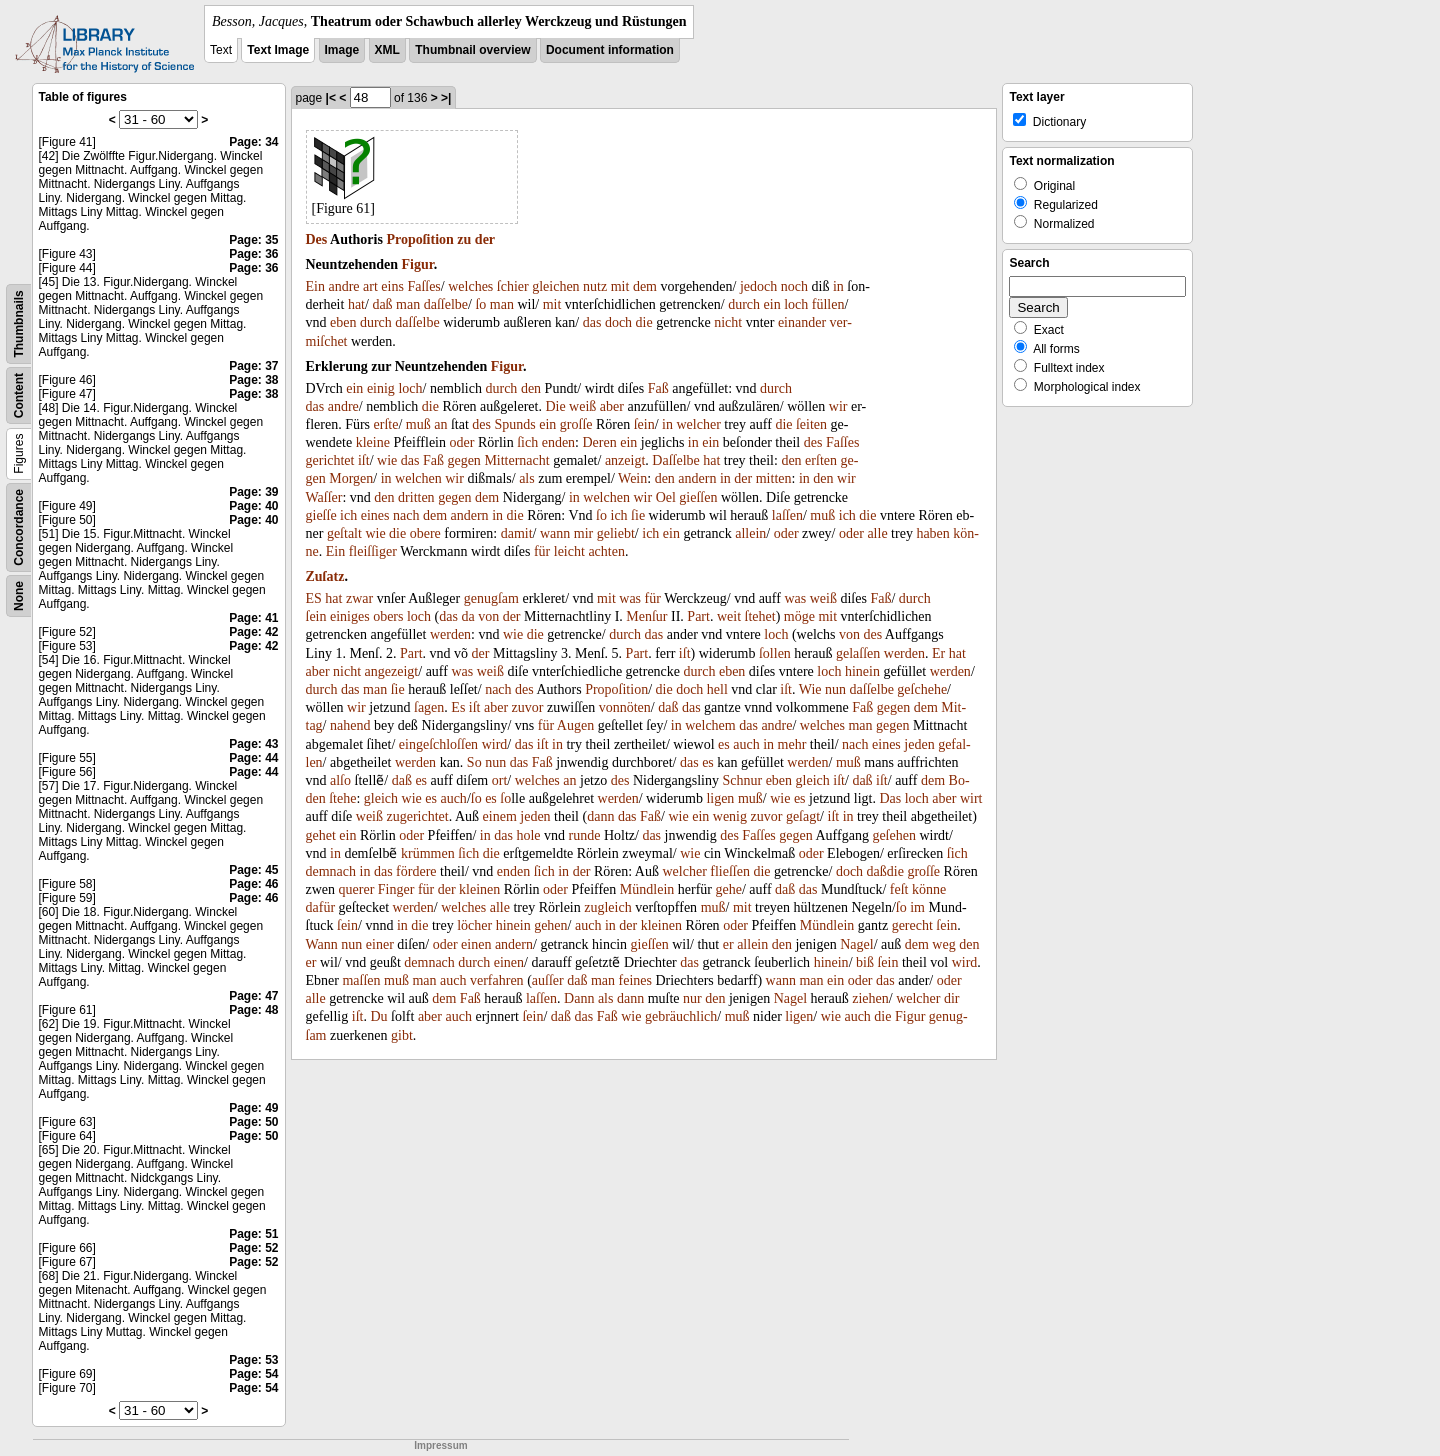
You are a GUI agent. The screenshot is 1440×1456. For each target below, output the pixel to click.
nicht (728, 322)
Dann (579, 998)
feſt (899, 889)
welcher (699, 424)
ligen (720, 798)
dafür (321, 907)
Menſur (646, 616)
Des (317, 239)
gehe (728, 889)
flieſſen (730, 871)
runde (585, 835)
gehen (550, 925)
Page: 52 (253, 1248)
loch (796, 304)
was (630, 598)
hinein (862, 671)
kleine (373, 442)
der (485, 239)
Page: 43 (253, 744)
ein (772, 304)
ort (500, 780)
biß (865, 962)
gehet (321, 835)
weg (943, 944)
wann (555, 533)
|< (331, 98)
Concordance (19, 527)
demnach (331, 871)
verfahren (497, 980)
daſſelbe (446, 304)
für (542, 551)
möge (799, 616)
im (917, 907)
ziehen (870, 998)
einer (380, 944)
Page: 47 (253, 996)
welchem (710, 725)
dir (952, 998)
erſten (821, 460)
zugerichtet (418, 816)
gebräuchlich (681, 1016)
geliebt (616, 533)
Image (342, 50)
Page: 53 (253, 1360)
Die (555, 406)
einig (381, 388)
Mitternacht (516, 460)
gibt (402, 1035)
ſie (638, 515)
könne (929, 889)
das (592, 322)
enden (558, 442)
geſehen (894, 835)
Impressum (440, 1445)
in (838, 286)
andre (343, 286)
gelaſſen (858, 653)
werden (450, 634)
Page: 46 (253, 884)
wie (387, 460)
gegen (463, 460)
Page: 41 (253, 618)
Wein (632, 478)
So (474, 762)
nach (406, 515)
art (370, 286)
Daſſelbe (675, 460)
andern (697, 478)
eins (392, 286)
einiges (350, 616)
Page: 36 (253, 254)
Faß (658, 388)
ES (314, 598)
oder (462, 442)
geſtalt (344, 533)
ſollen (775, 653)
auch (746, 744)
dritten (416, 497)
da (467, 616)
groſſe (576, 424)
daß (382, 304)
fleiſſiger (373, 551)
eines (375, 515)
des (481, 424)
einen (476, 944)
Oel (666, 497)
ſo (480, 304)
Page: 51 (253, 1234)
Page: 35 (253, 240)
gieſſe (321, 515)
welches (470, 286)
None (19, 596)
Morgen (351, 478)
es (724, 744)
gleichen (555, 286)
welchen (418, 478)
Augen (575, 725)
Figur (418, 264)
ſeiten (811, 424)
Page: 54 (253, 1374)
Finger (396, 889)
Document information (610, 50)
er (728, 944)
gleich (813, 780)
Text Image (278, 50)
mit (620, 286)
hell (717, 689)
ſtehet (760, 616)
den (531, 388)
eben (343, 322)
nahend (350, 725)
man (408, 304)
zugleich (607, 907)
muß (418, 424)
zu (464, 239)
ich (348, 515)
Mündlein (647, 889)
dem (645, 286)
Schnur (742, 780)
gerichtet (330, 460)
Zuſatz (325, 576)
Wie (810, 689)
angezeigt (392, 671)
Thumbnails (19, 323)
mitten (774, 478)
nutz (595, 286)
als (527, 478)
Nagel (856, 944)
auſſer (548, 980)
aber (612, 406)
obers (388, 616)
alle (877, 533)
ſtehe (342, 798)
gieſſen (698, 497)
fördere (416, 871)
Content (19, 395)
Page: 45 (253, 870)
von (488, 616)
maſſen (361, 980)
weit (729, 616)
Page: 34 (253, 142)
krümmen (428, 853)
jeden (919, 744)
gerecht (912, 925)
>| (446, 98)
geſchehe (922, 689)
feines (635, 980)
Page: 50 (253, 1122)
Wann (322, 944)
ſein (644, 424)
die (644, 322)
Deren (600, 442)
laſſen (787, 515)
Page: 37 (253, 366)
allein (750, 533)
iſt (364, 460)
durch (744, 304)
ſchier (513, 286)
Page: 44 (253, 758)
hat (356, 304)
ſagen (429, 707)
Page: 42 (253, 632)
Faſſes (423, 286)
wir (838, 406)
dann (600, 816)
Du (378, 1016)
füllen (828, 304)
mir (583, 533)
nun (835, 689)
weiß (582, 406)
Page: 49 (253, 1108)
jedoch (758, 286)
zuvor (528, 707)
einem (500, 816)
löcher (474, 925)
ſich (527, 442)
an (440, 424)
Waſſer (324, 497)
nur (692, 998)
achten (606, 551)
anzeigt (625, 460)
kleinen (479, 889)
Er (938, 653)
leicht (569, 551)
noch (794, 286)
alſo (340, 780)
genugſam (491, 598)
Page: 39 (253, 492)
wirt (971, 798)
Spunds (515, 424)
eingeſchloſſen (438, 744)
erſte (386, 424)
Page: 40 (253, 506)
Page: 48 (253, 1010)
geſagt (803, 816)
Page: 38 (253, 380)
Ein (315, 286)
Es (458, 707)
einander (802, 322)
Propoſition (419, 239)
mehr (792, 744)
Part (698, 616)
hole (528, 835)
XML (387, 50)
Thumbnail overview (472, 50)
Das (890, 798)
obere (425, 533)
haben (932, 533)
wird (495, 744)
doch (618, 322)
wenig (730, 816)
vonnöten (625, 707)
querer (357, 889)
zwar (359, 598)
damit (517, 533)
